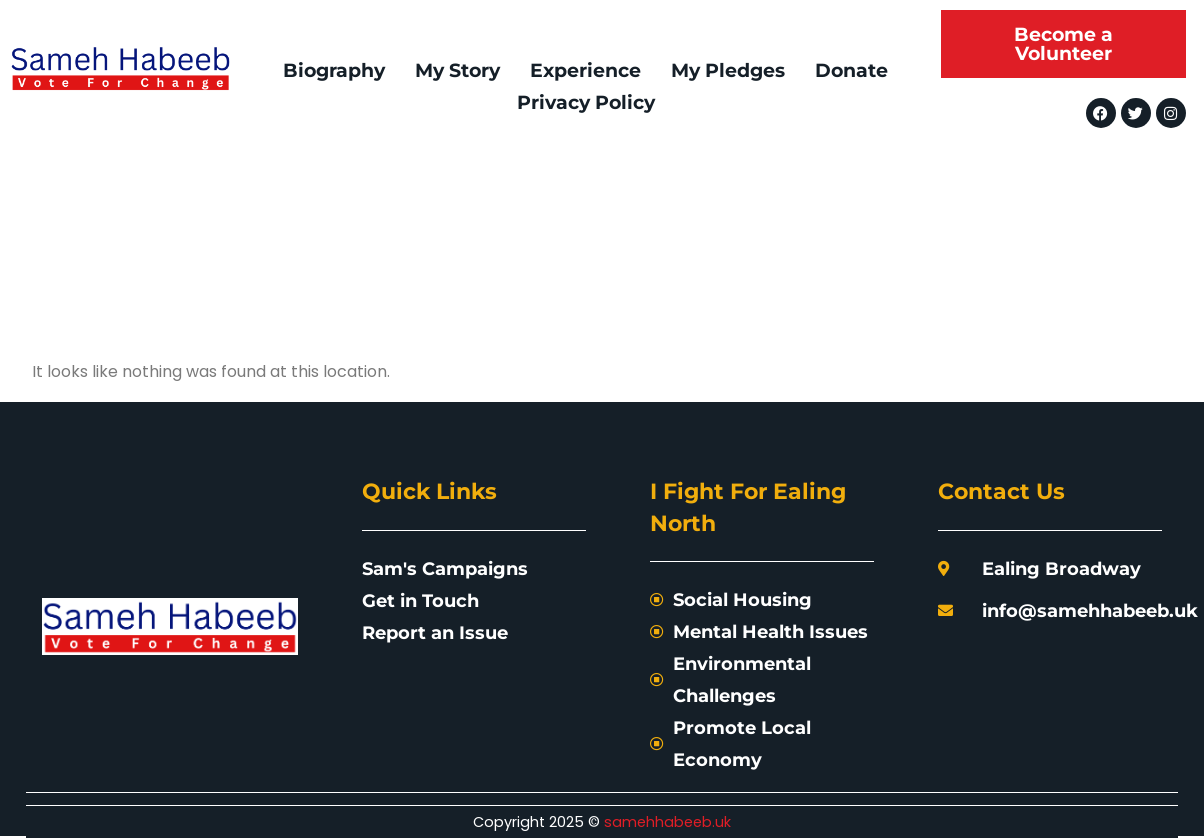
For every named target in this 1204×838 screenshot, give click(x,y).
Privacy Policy (586, 102)
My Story (457, 70)
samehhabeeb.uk (667, 822)
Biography (334, 70)
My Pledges (728, 70)
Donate (851, 70)
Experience (585, 70)
